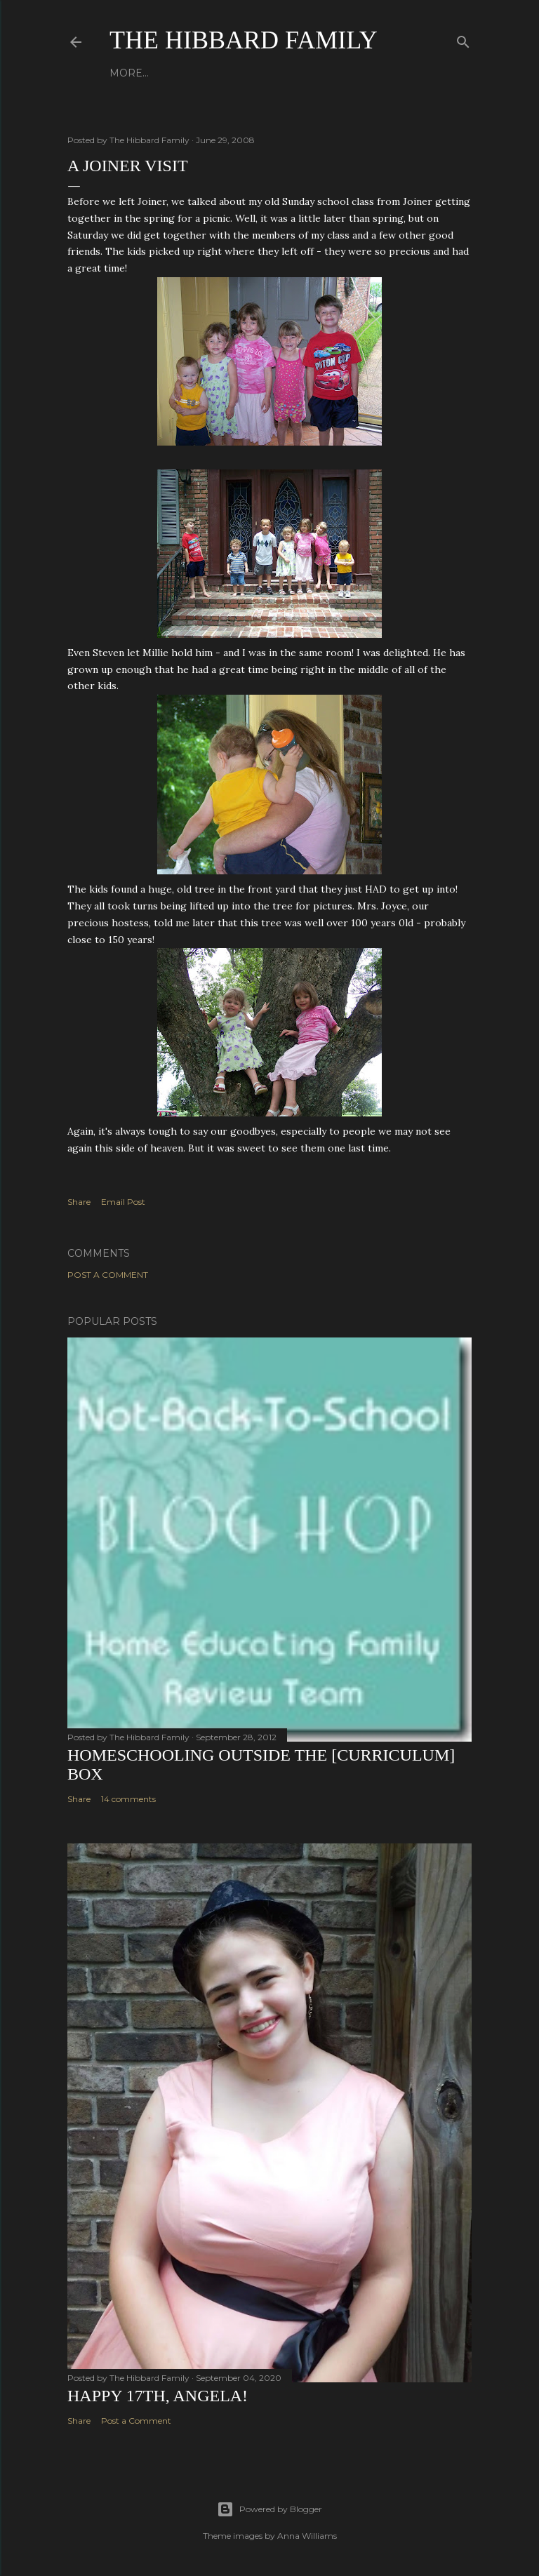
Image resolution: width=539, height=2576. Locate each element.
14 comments (128, 1799)
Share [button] (79, 1201)
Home (126, 73)
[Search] (463, 39)
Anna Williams (307, 2535)
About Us (177, 73)
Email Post (123, 1201)
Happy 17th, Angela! (157, 2396)
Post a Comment (107, 1274)
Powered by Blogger (269, 2509)
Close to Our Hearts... (277, 73)
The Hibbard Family (243, 40)
